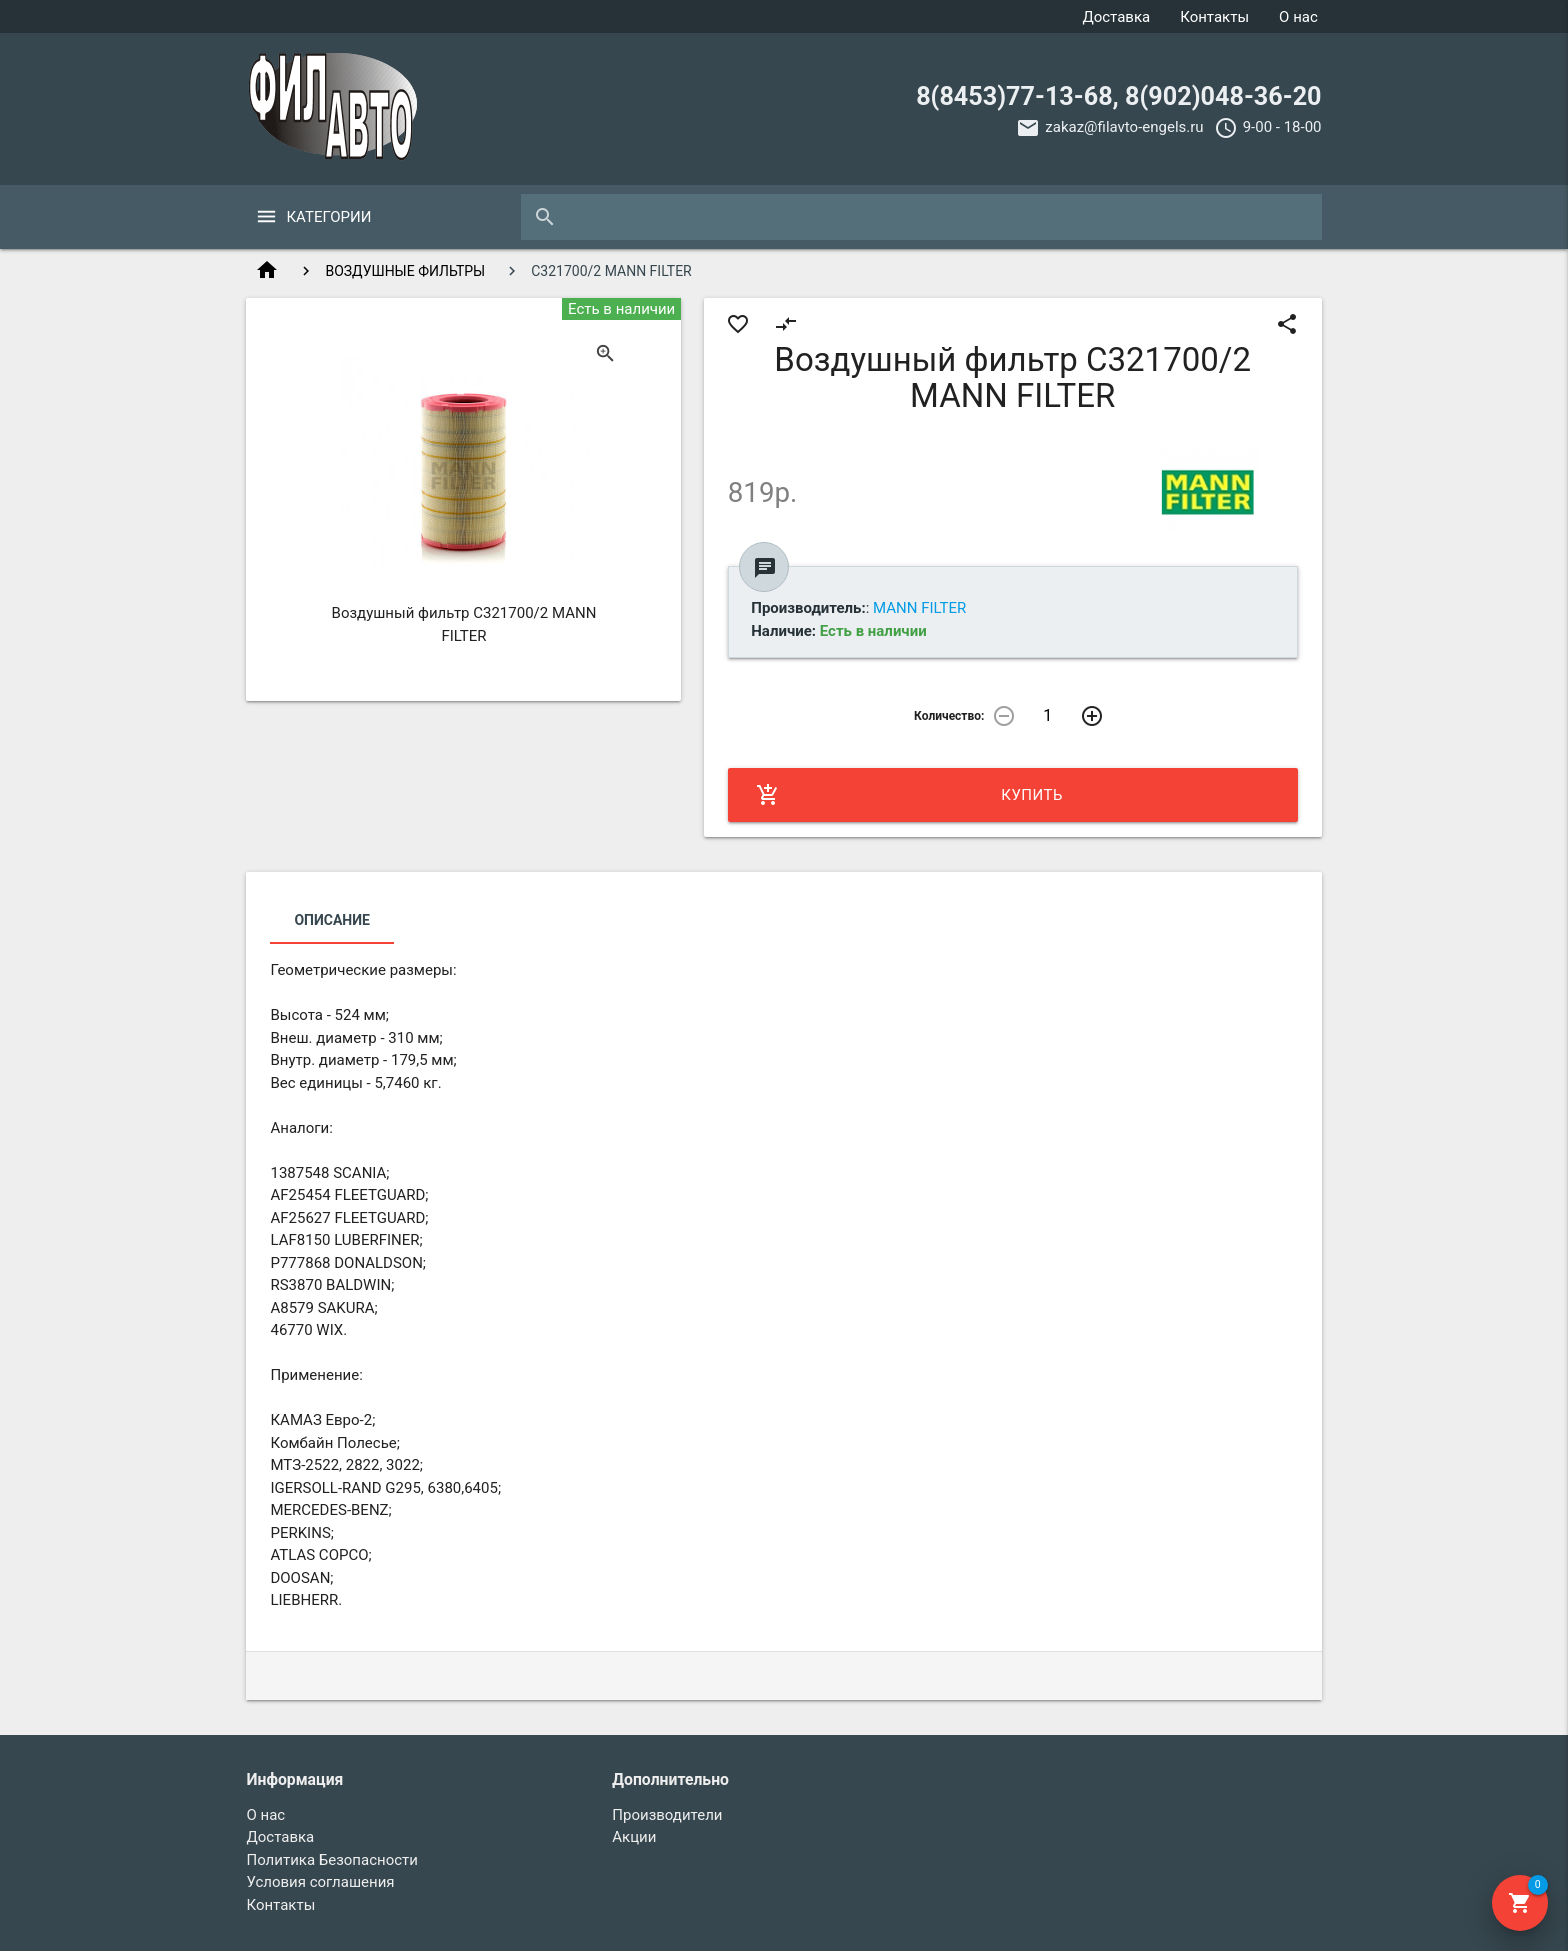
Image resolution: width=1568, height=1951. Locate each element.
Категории (328, 217)
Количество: (949, 716)
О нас (1298, 17)
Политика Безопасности (332, 1860)
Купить (909, 795)
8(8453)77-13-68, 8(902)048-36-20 (1118, 96)
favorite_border (738, 324)
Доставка (1116, 17)
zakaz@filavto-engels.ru (1124, 127)
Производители (667, 1815)
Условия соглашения (320, 1882)
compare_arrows (786, 324)
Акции (634, 1837)
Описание (331, 920)
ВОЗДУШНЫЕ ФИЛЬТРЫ (405, 271)
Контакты (1214, 17)
